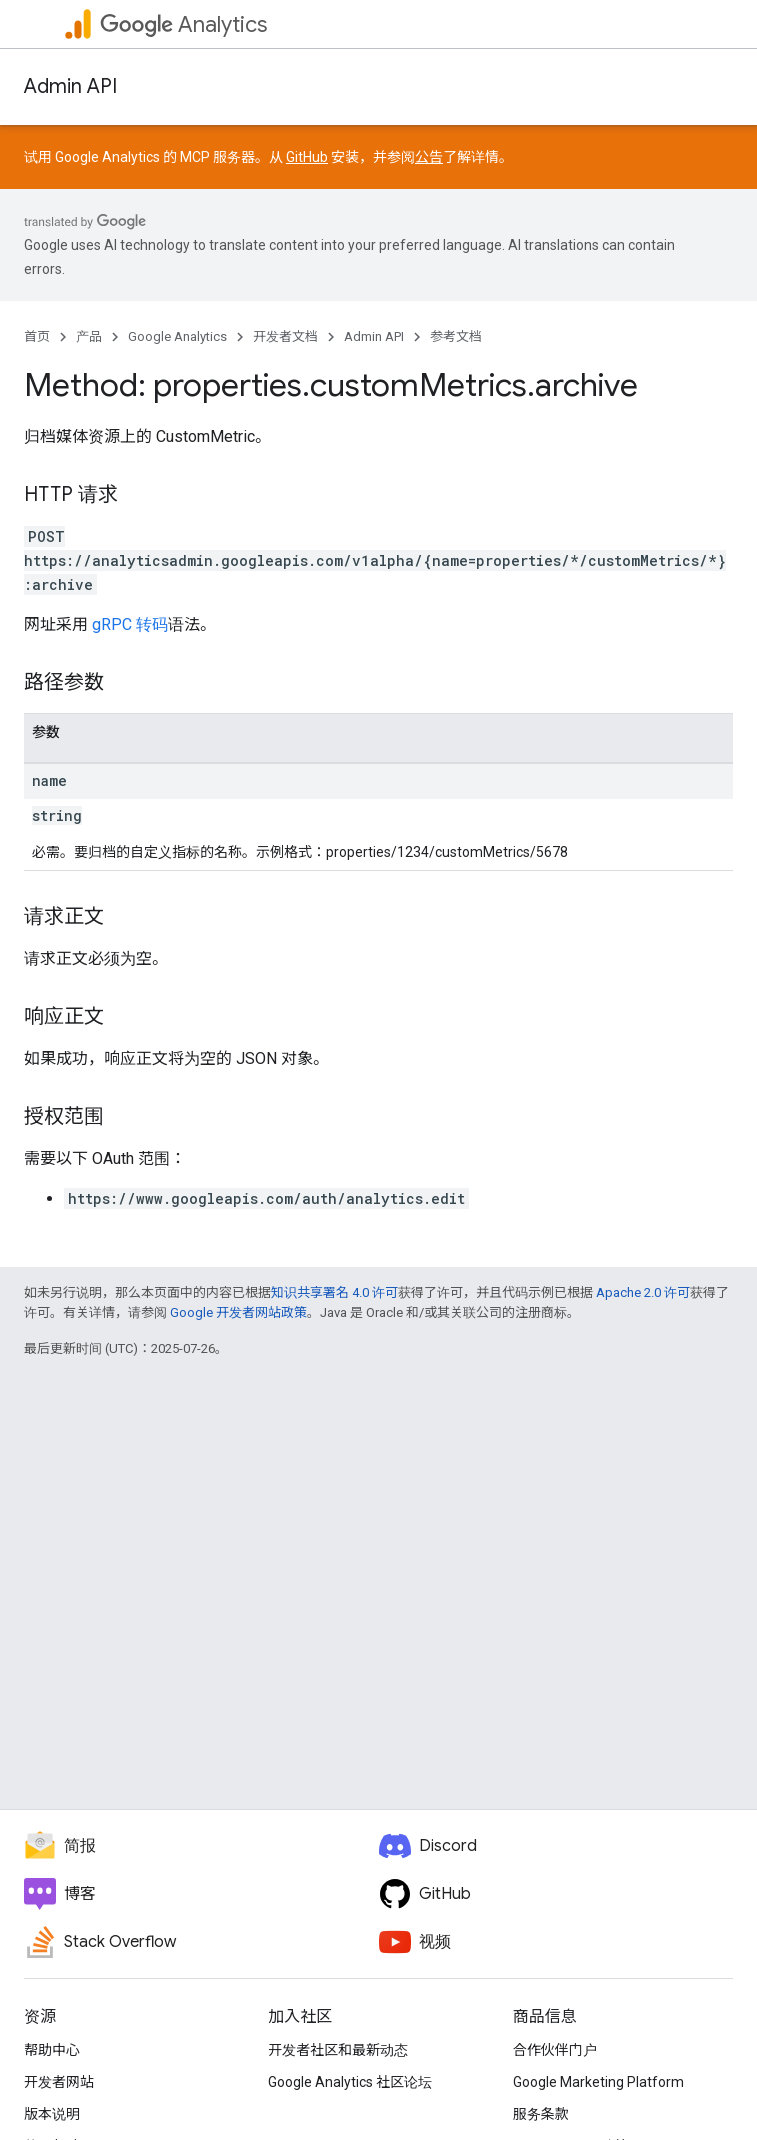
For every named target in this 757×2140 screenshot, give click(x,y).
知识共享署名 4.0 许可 (334, 1292)
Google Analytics (177, 336)
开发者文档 (285, 336)
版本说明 (52, 2114)
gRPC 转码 (130, 624)
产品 (89, 336)
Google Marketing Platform (598, 2082)
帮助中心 (52, 2050)
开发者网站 (59, 2082)
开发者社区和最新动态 (338, 2050)
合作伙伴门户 (555, 2050)
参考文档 (456, 336)
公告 (429, 157)
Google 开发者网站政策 (238, 1312)
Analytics (183, 24)
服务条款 (541, 2114)
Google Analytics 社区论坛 (350, 2082)
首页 (37, 336)
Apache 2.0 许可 (643, 1292)
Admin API (70, 86)
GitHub (307, 157)
